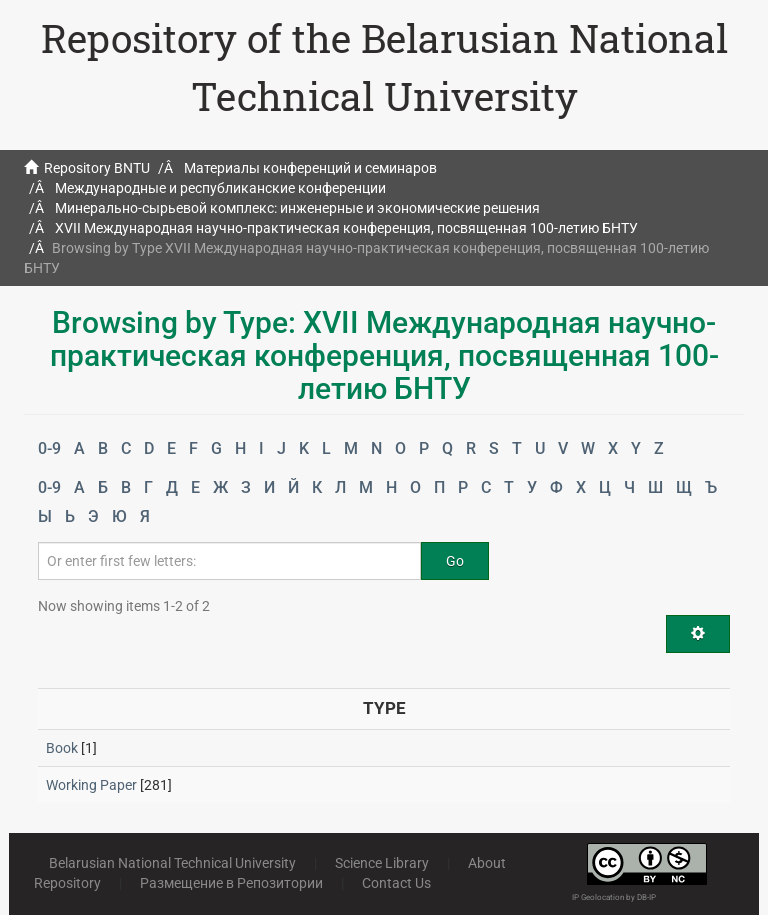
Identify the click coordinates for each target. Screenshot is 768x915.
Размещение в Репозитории (231, 883)
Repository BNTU (97, 168)
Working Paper (91, 785)
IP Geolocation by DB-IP (614, 897)
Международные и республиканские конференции (220, 188)
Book (62, 748)
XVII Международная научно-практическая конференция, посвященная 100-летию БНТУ (346, 228)
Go (455, 561)
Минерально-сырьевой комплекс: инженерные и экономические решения (297, 208)
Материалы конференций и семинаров (310, 168)
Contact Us (396, 883)
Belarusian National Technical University (172, 863)
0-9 (49, 448)
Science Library (382, 863)
